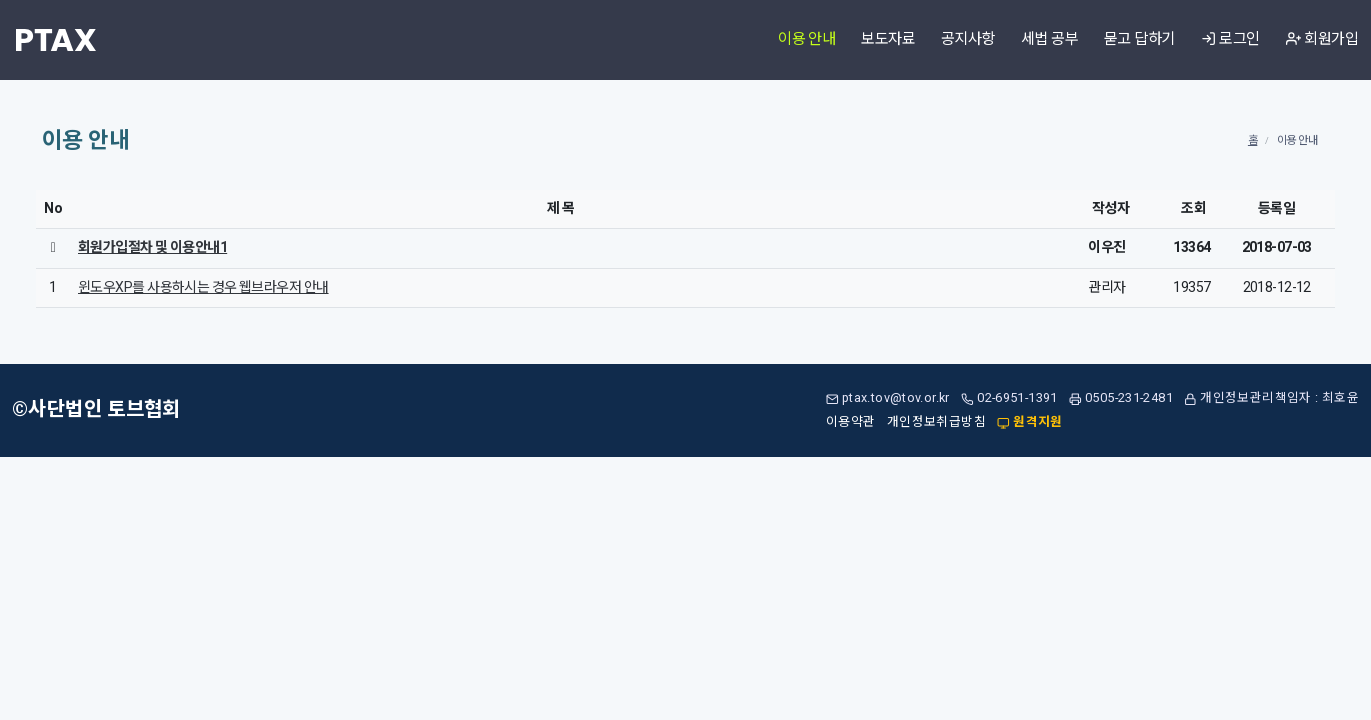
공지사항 (968, 39)
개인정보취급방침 (936, 422)
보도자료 (888, 39)
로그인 (1230, 39)
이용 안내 (806, 39)
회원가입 (1322, 39)
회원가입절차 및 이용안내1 (152, 247)
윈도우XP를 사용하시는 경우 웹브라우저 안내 (203, 287)
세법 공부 (1049, 39)
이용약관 (851, 422)
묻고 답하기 (1139, 39)
